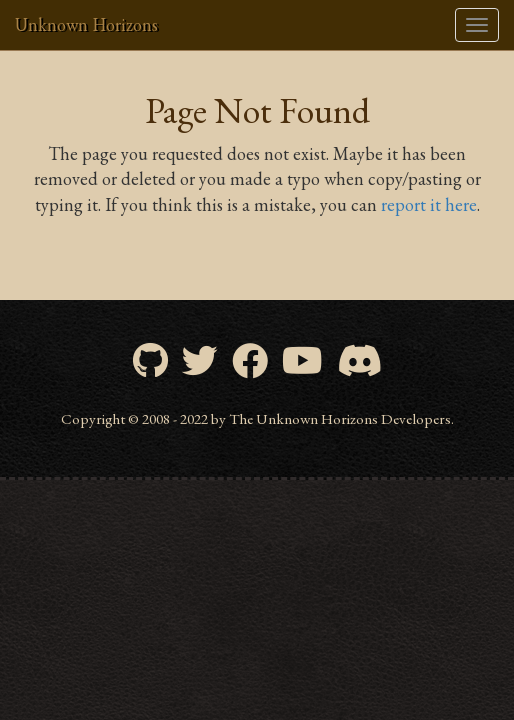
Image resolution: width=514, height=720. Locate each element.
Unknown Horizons (86, 24)
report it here (429, 204)
